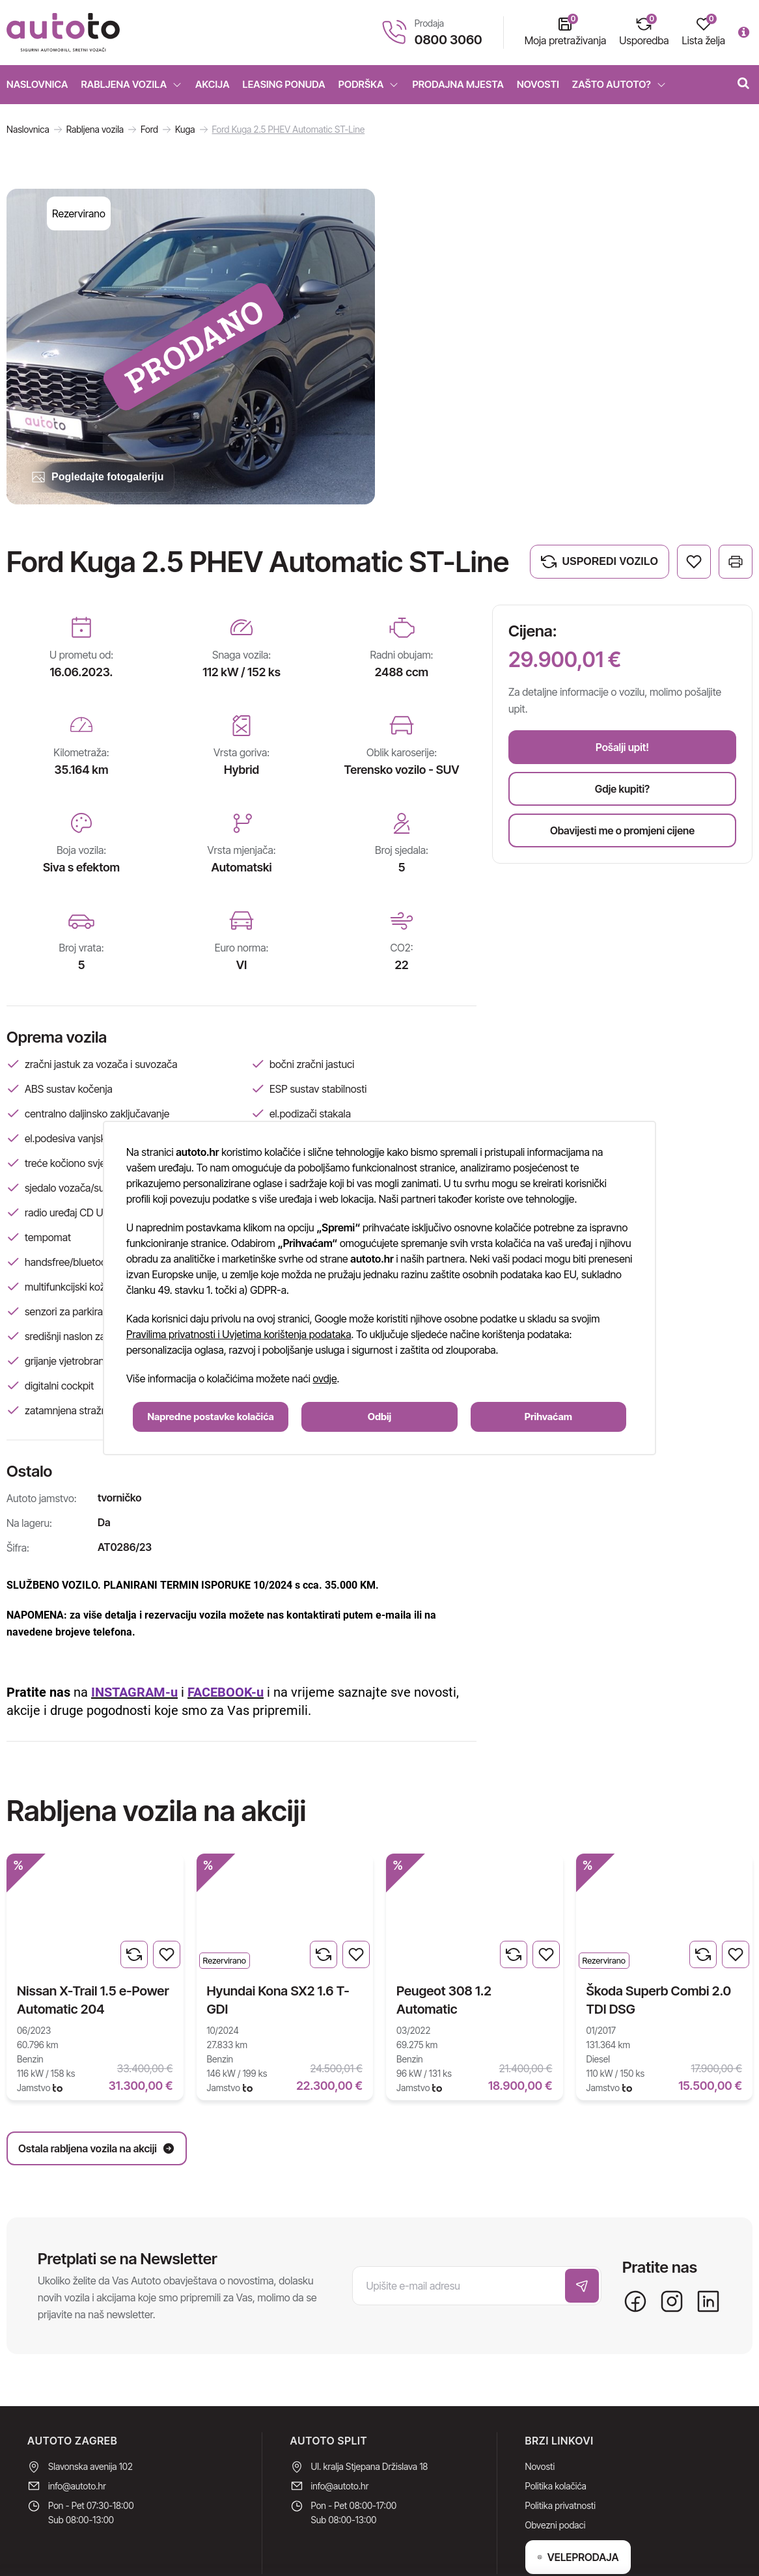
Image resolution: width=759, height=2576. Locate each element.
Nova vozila (38, 136)
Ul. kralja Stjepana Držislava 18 (369, 2406)
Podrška (369, 84)
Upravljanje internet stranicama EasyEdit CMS (643, 2558)
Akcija (212, 84)
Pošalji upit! (622, 747)
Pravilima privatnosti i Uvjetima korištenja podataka (238, 1334)
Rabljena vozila (132, 84)
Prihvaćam (548, 1416)
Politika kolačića (555, 2426)
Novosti (538, 84)
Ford (149, 129)
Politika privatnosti (560, 2445)
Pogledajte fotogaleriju (97, 477)
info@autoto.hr (77, 2426)
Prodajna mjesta (457, 84)
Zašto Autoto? (619, 84)
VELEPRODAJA (578, 2497)
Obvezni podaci (555, 2465)
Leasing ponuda (284, 84)
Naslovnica (37, 84)
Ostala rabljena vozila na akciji (662, 1810)
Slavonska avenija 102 (90, 2406)
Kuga (185, 129)
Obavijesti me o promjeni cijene (622, 830)
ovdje (325, 1378)
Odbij (379, 1416)
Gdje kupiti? (622, 788)
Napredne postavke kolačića (211, 1416)
